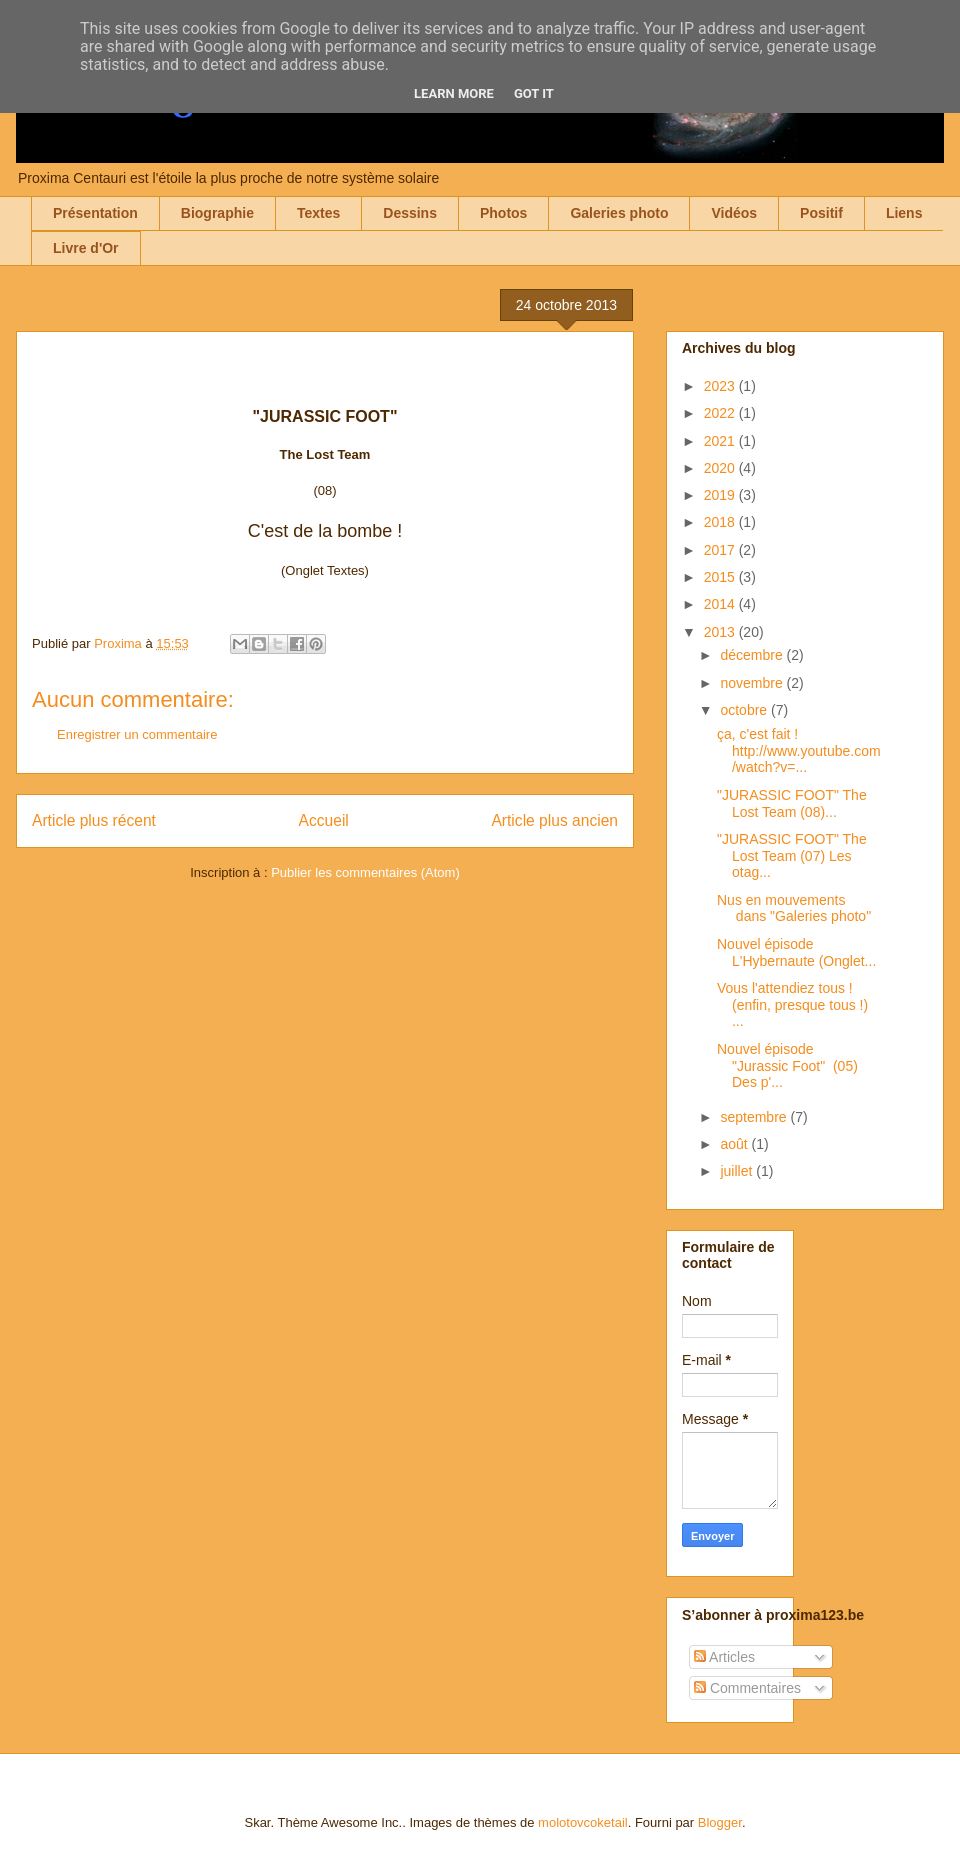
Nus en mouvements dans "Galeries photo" (794, 908)
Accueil (324, 820)
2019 (721, 495)
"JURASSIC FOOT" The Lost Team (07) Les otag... (792, 856)
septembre (755, 1117)
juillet (738, 1171)
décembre (753, 655)
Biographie (217, 213)
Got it (534, 93)
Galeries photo (619, 213)
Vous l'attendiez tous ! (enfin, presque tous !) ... (792, 1005)
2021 (721, 441)
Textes (318, 213)
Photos (503, 213)
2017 (721, 550)
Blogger (720, 1822)
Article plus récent (94, 820)
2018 (721, 522)
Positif (821, 213)
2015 (721, 577)
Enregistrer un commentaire (137, 734)
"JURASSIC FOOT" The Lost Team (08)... (792, 803)
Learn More (454, 93)
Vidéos (734, 213)
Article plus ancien (554, 820)
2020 (721, 468)
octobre (745, 710)
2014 (721, 604)
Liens (904, 213)
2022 (721, 413)
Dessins (410, 213)
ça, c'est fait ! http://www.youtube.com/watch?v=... (799, 751)
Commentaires (747, 1688)
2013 (721, 632)
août (735, 1144)
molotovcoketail (583, 1822)
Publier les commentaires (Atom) (365, 872)
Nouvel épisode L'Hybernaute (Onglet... (796, 952)
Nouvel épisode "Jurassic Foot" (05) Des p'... (787, 1066)
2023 (721, 386)
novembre (753, 683)
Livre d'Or (86, 248)
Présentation (95, 213)
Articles (724, 1657)
